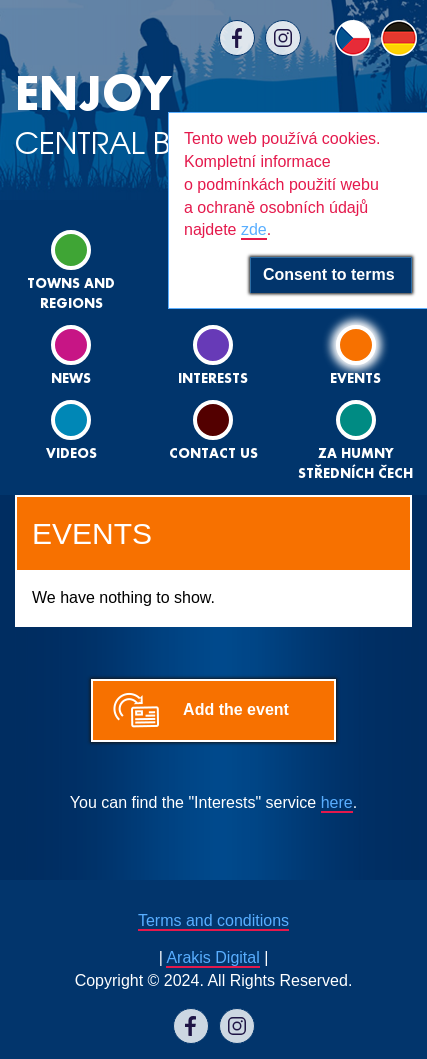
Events (355, 355)
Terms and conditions (213, 920)
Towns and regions (71, 270)
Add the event (236, 709)
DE (399, 38)
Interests (213, 355)
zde (254, 229)
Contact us (213, 430)
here (337, 802)
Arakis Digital (212, 957)
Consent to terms (331, 274)
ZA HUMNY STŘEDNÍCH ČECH (355, 440)
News (71, 355)
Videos (71, 430)
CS (353, 38)
